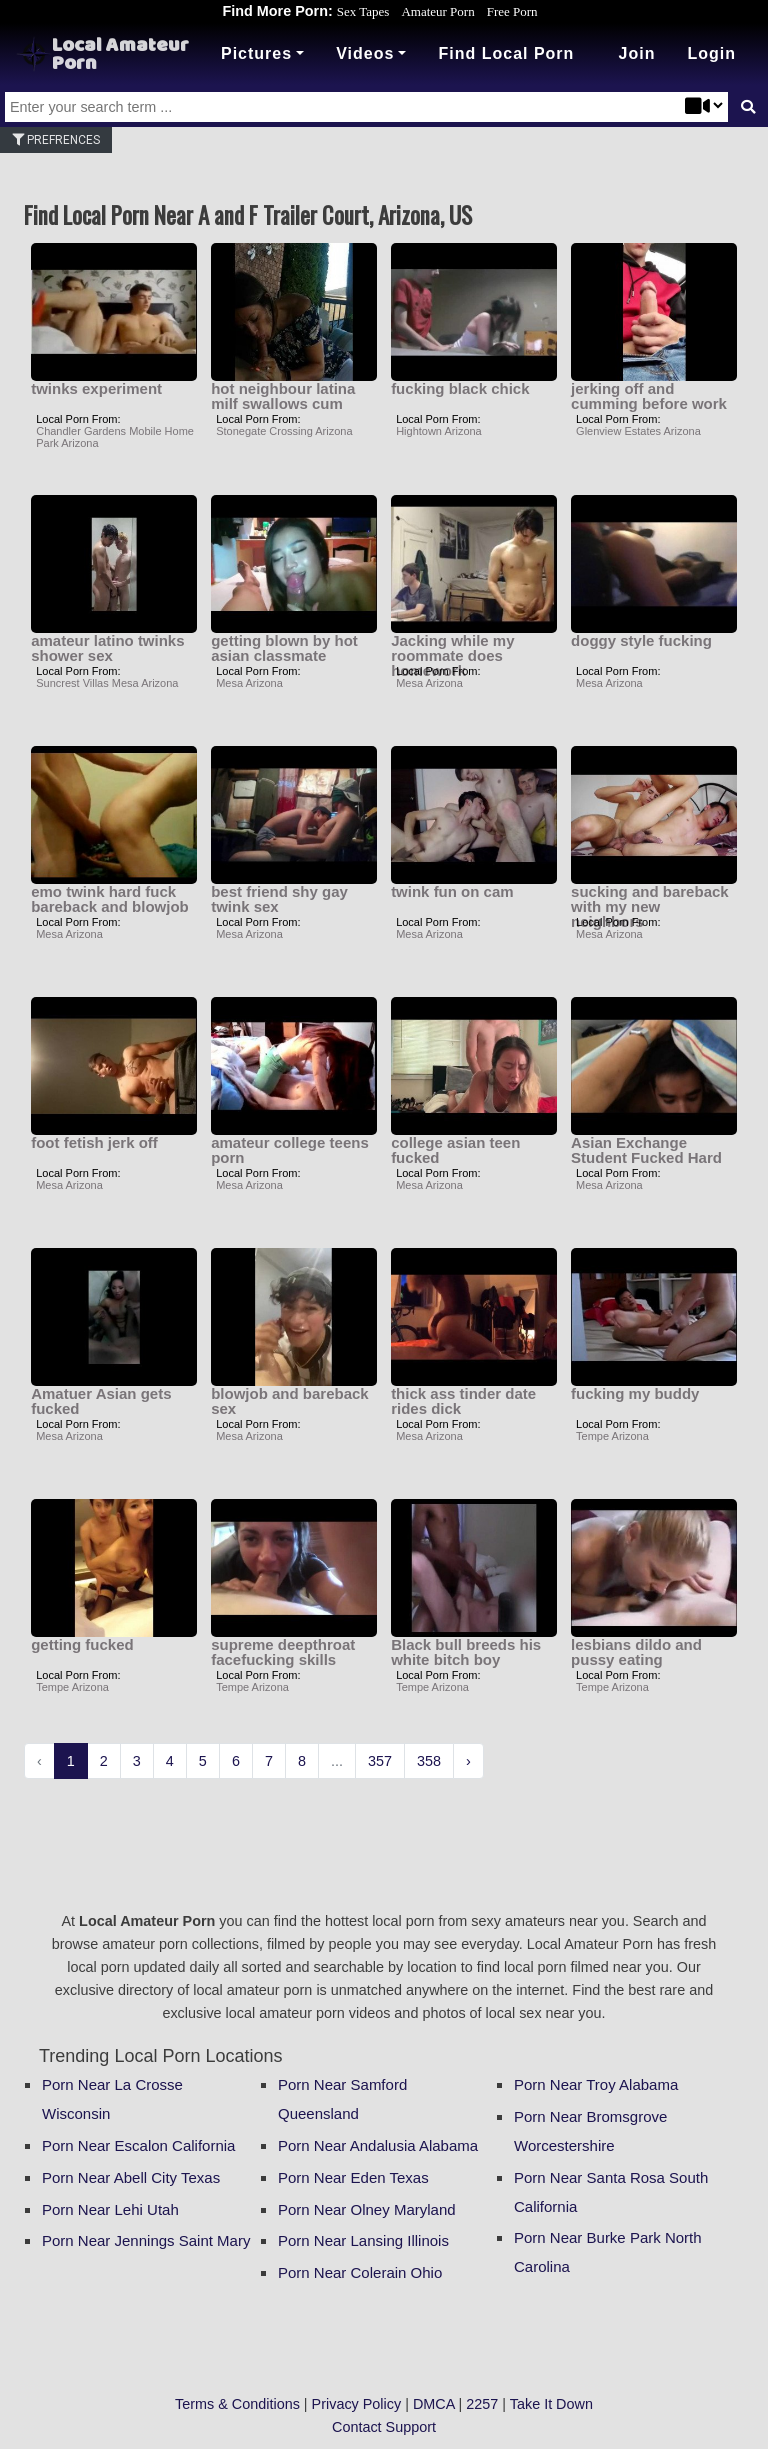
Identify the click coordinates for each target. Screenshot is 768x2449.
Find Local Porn (506, 53)
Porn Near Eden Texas (353, 2177)
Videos (365, 53)
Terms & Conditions (237, 2404)
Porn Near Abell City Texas (131, 2177)
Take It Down (551, 2404)
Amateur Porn (437, 11)
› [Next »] (468, 1761)
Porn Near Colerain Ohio (360, 2272)
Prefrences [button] (56, 140)
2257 (482, 2404)
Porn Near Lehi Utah (110, 2209)
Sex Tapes (363, 11)
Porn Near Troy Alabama (596, 2084)
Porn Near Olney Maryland (367, 2209)
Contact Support (384, 2427)
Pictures (256, 53)
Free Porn (512, 11)
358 (429, 1761)
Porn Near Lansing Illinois (363, 2240)
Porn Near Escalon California (138, 2145)
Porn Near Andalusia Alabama (378, 2145)
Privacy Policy (357, 2404)
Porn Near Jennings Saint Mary (146, 2240)
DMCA (434, 2404)
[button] (711, 54)
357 (380, 1761)
